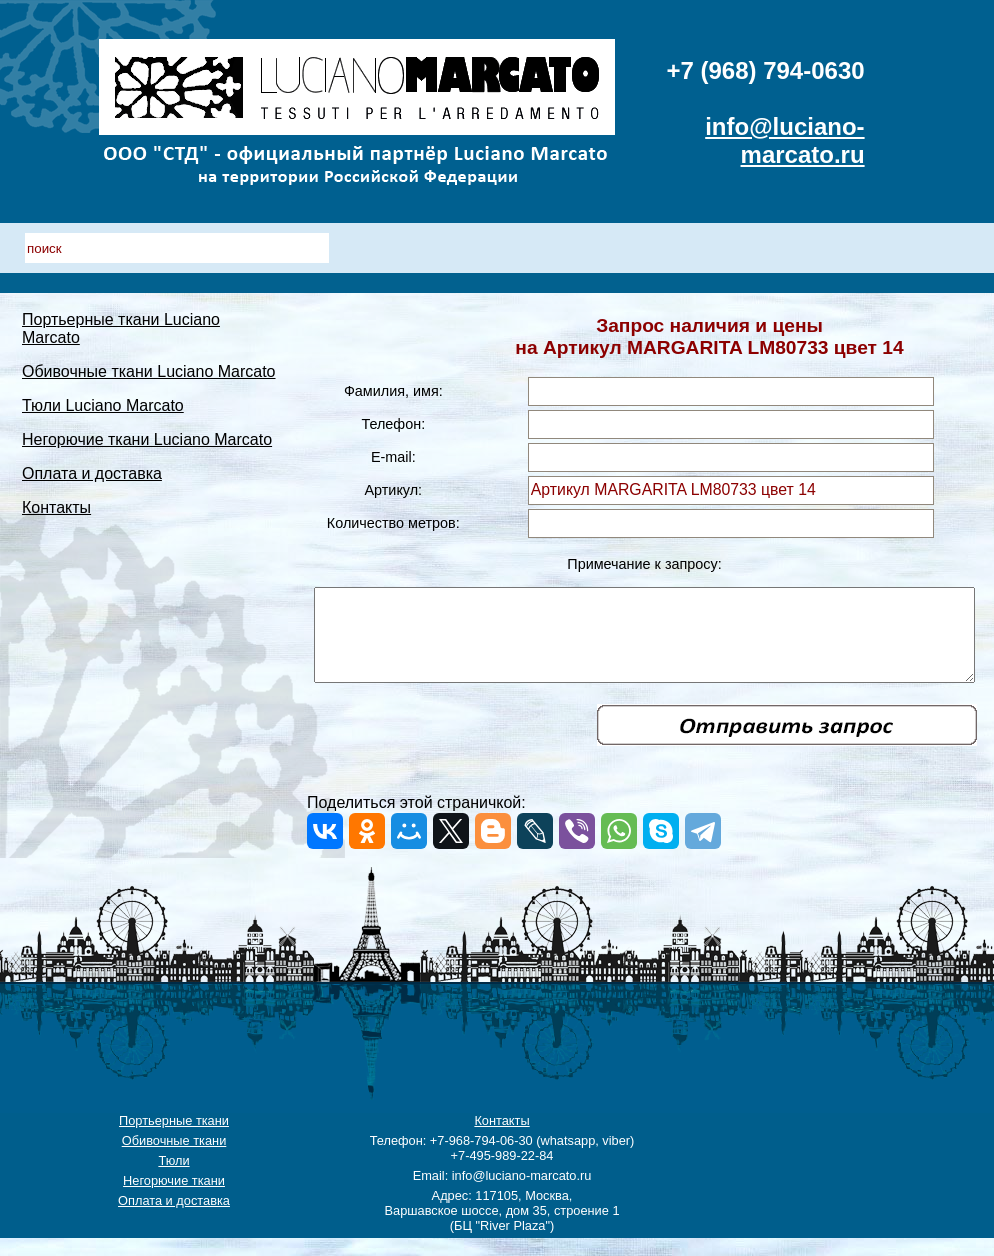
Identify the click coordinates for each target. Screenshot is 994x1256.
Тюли (173, 1178)
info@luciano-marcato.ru (784, 140)
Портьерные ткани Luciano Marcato (90, 328)
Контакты (56, 543)
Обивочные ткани (174, 1158)
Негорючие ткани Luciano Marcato (85, 466)
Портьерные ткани (174, 1138)
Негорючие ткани (174, 1198)
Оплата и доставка (92, 509)
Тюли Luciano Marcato (103, 423)
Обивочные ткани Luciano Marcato (87, 380)
